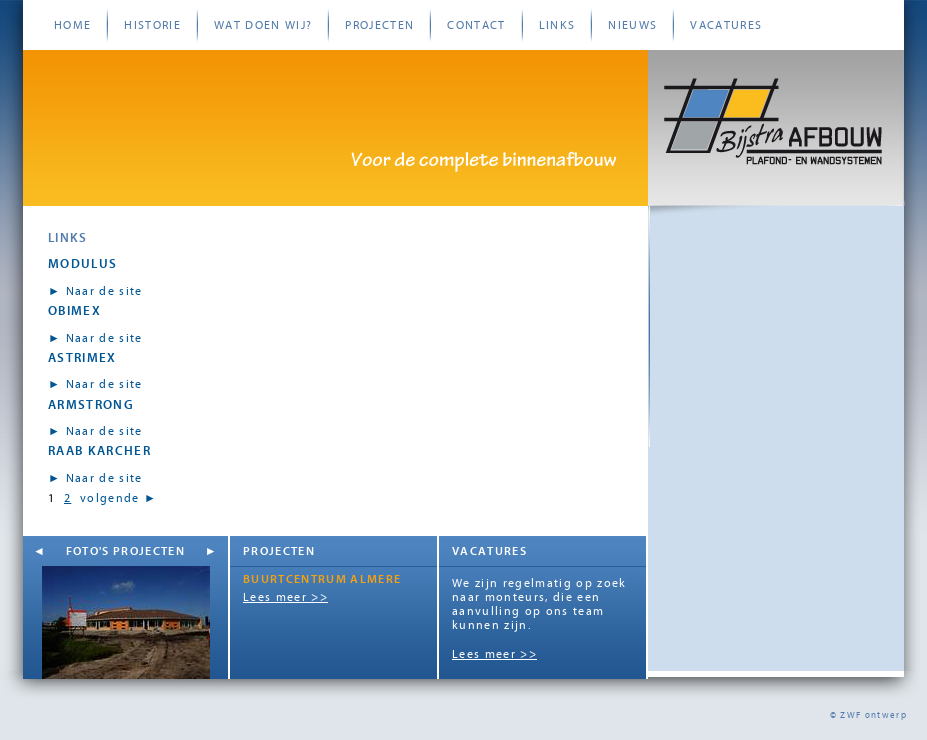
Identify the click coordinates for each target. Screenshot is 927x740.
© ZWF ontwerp (868, 715)
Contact (476, 25)
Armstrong (91, 404)
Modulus (82, 263)
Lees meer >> (285, 597)
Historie (152, 25)
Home (72, 25)
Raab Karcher (99, 450)
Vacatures (726, 25)
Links (557, 25)
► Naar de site (95, 291)
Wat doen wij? (263, 25)
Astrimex (82, 357)
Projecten (379, 25)
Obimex (74, 310)
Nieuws (632, 25)
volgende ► (118, 498)
